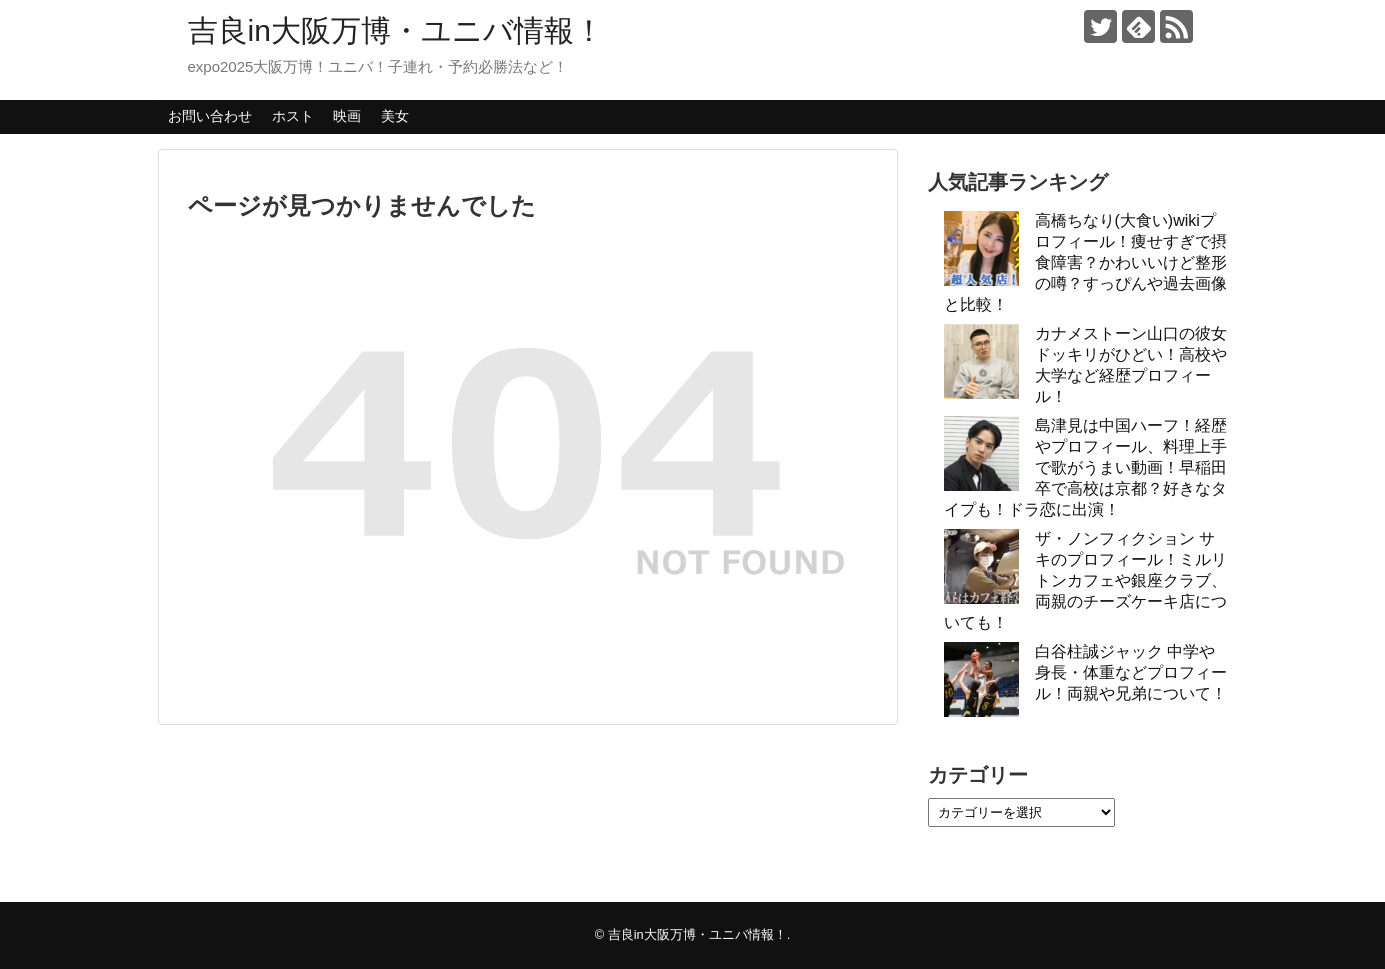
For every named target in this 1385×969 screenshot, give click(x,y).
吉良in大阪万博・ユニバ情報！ (396, 30)
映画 (347, 116)
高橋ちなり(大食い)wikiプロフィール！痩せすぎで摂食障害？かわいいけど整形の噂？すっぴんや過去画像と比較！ (1085, 262)
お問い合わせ (210, 116)
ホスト (293, 116)
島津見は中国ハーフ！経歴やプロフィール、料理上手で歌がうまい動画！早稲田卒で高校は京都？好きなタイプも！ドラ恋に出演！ (1085, 467)
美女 (395, 116)
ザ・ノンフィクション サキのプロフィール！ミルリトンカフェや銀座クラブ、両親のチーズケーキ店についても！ (1085, 580)
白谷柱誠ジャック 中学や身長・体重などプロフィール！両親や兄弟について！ (1131, 672)
